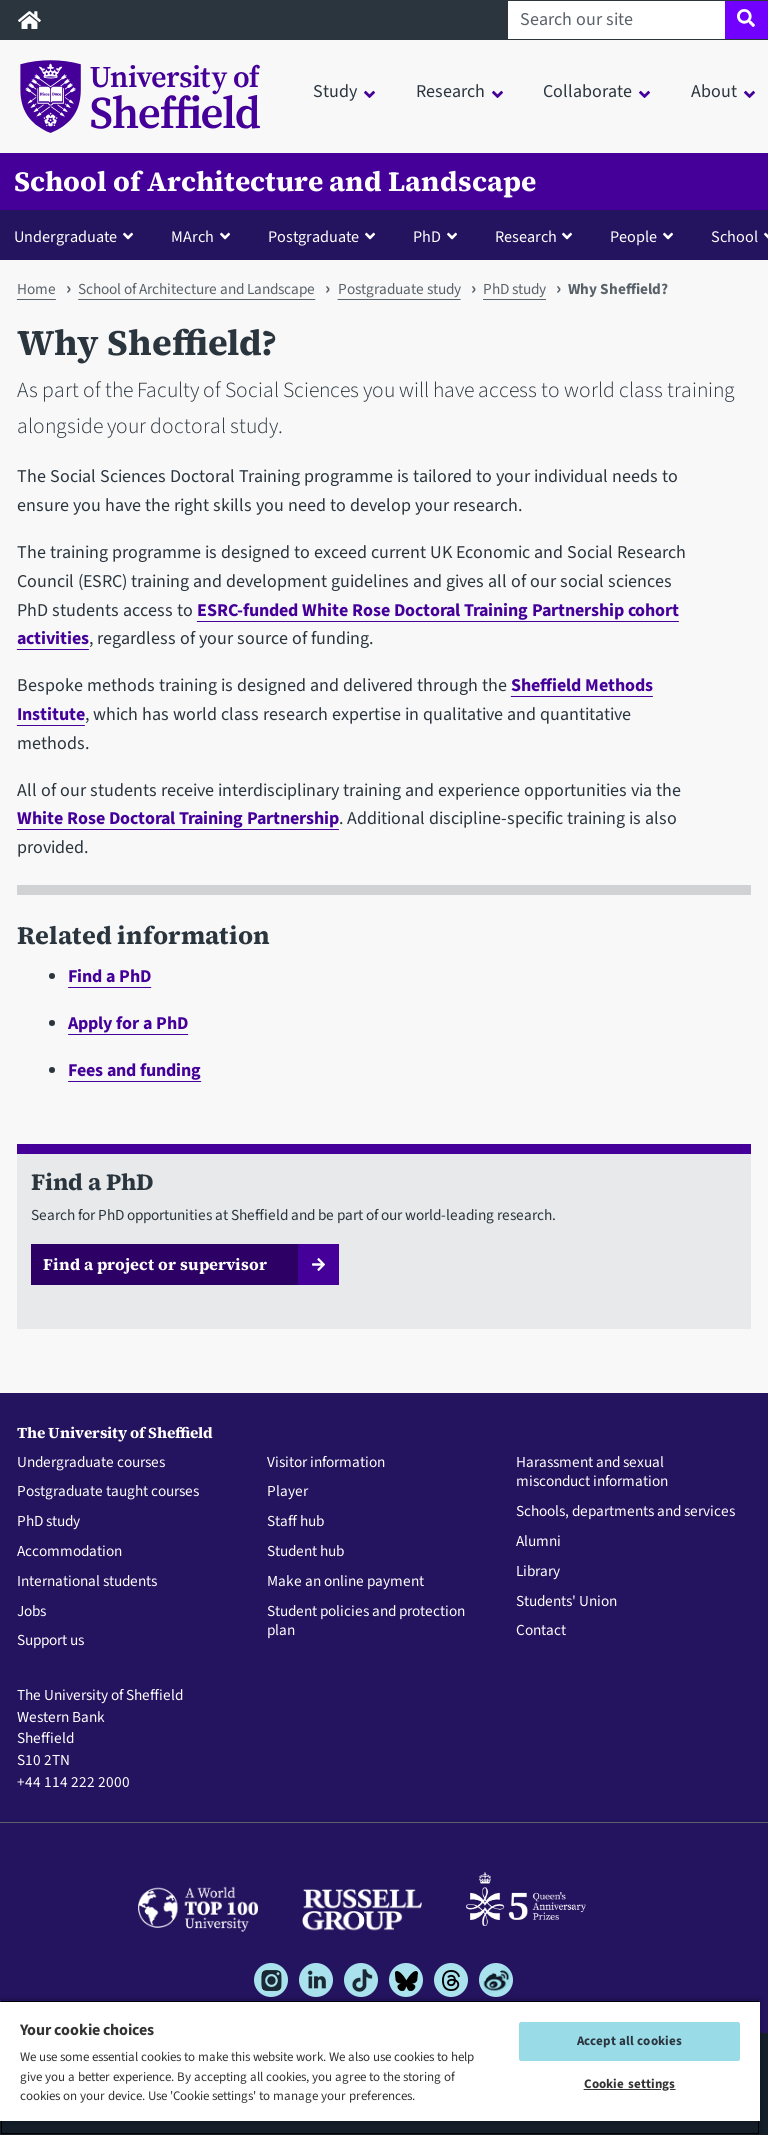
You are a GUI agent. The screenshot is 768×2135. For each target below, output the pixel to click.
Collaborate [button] (587, 91)
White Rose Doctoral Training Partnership (178, 818)
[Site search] (746, 20)
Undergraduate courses (91, 1463)
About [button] (714, 91)
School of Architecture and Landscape (275, 181)
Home (36, 289)
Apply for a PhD (128, 1023)
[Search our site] (616, 20)
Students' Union (566, 1602)
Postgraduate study (399, 289)
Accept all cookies (629, 2041)
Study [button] (335, 91)
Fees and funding (134, 1070)
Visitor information (326, 1463)
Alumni (538, 1542)
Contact (541, 1631)
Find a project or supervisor (155, 1264)
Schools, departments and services (625, 1512)
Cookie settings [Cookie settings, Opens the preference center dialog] (630, 2084)
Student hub (305, 1552)
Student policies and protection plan (366, 1622)
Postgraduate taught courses (108, 1492)
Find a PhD (109, 976)
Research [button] (450, 91)
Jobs (31, 1612)
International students (87, 1582)
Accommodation (69, 1552)
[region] (380, 2067)
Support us (50, 1641)
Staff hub (295, 1522)
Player (287, 1492)
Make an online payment (345, 1582)
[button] (78, 236)
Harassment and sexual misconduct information (592, 1473)
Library (538, 1572)
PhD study (514, 289)
